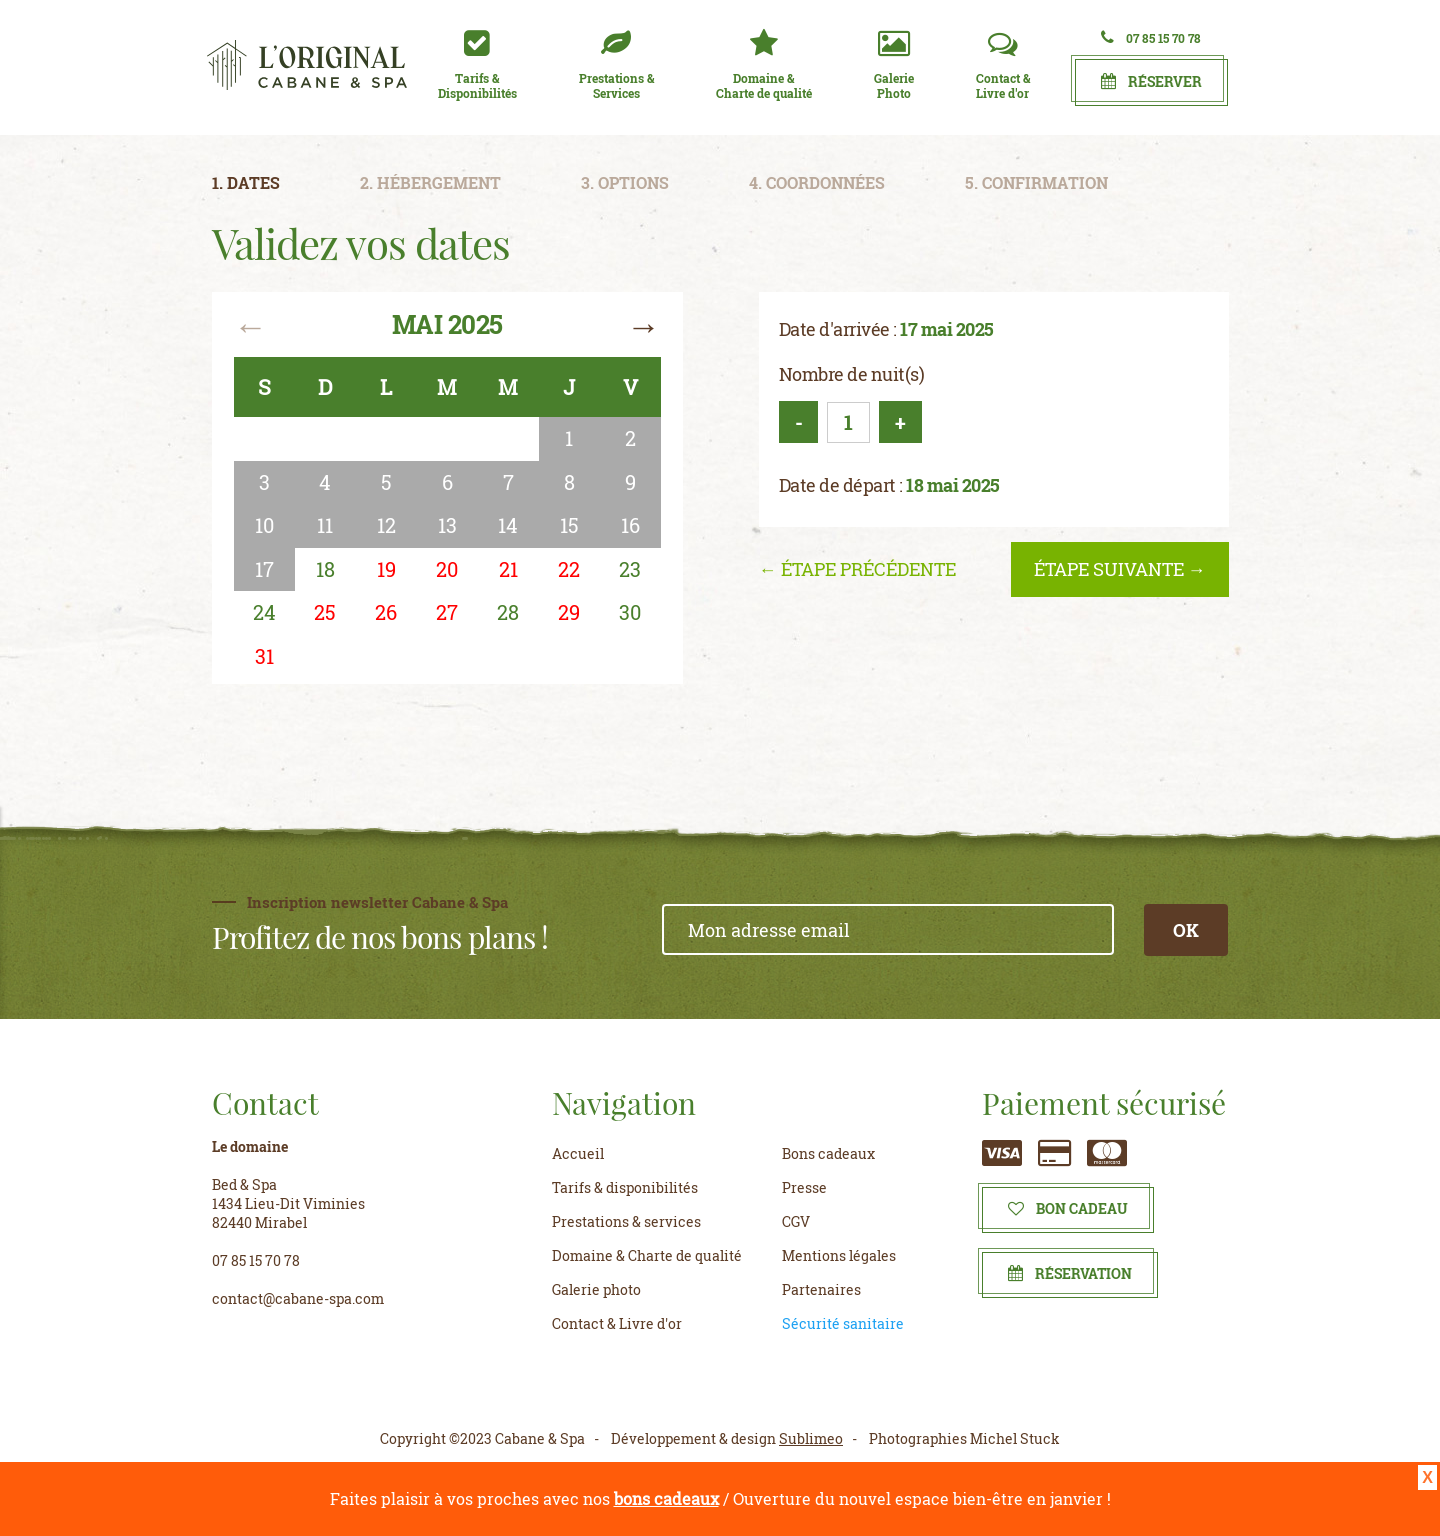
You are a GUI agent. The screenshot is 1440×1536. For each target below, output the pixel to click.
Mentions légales (839, 1255)
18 (325, 569)
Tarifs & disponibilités (625, 1187)
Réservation (1070, 1273)
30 (630, 612)
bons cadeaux (666, 1498)
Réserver (1151, 81)
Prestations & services (626, 1221)
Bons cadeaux (828, 1153)
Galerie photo (596, 1289)
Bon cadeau (1068, 1208)
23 (630, 569)
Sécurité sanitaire (843, 1323)
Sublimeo (811, 1438)
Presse (804, 1187)
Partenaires (821, 1289)
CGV (796, 1221)
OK (1186, 930)
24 (264, 612)
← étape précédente (857, 569)
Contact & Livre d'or (617, 1323)
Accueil (578, 1153)
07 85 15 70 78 (1151, 37)
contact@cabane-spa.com (298, 1298)
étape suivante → (1120, 569)
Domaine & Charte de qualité (647, 1255)
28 (508, 612)
